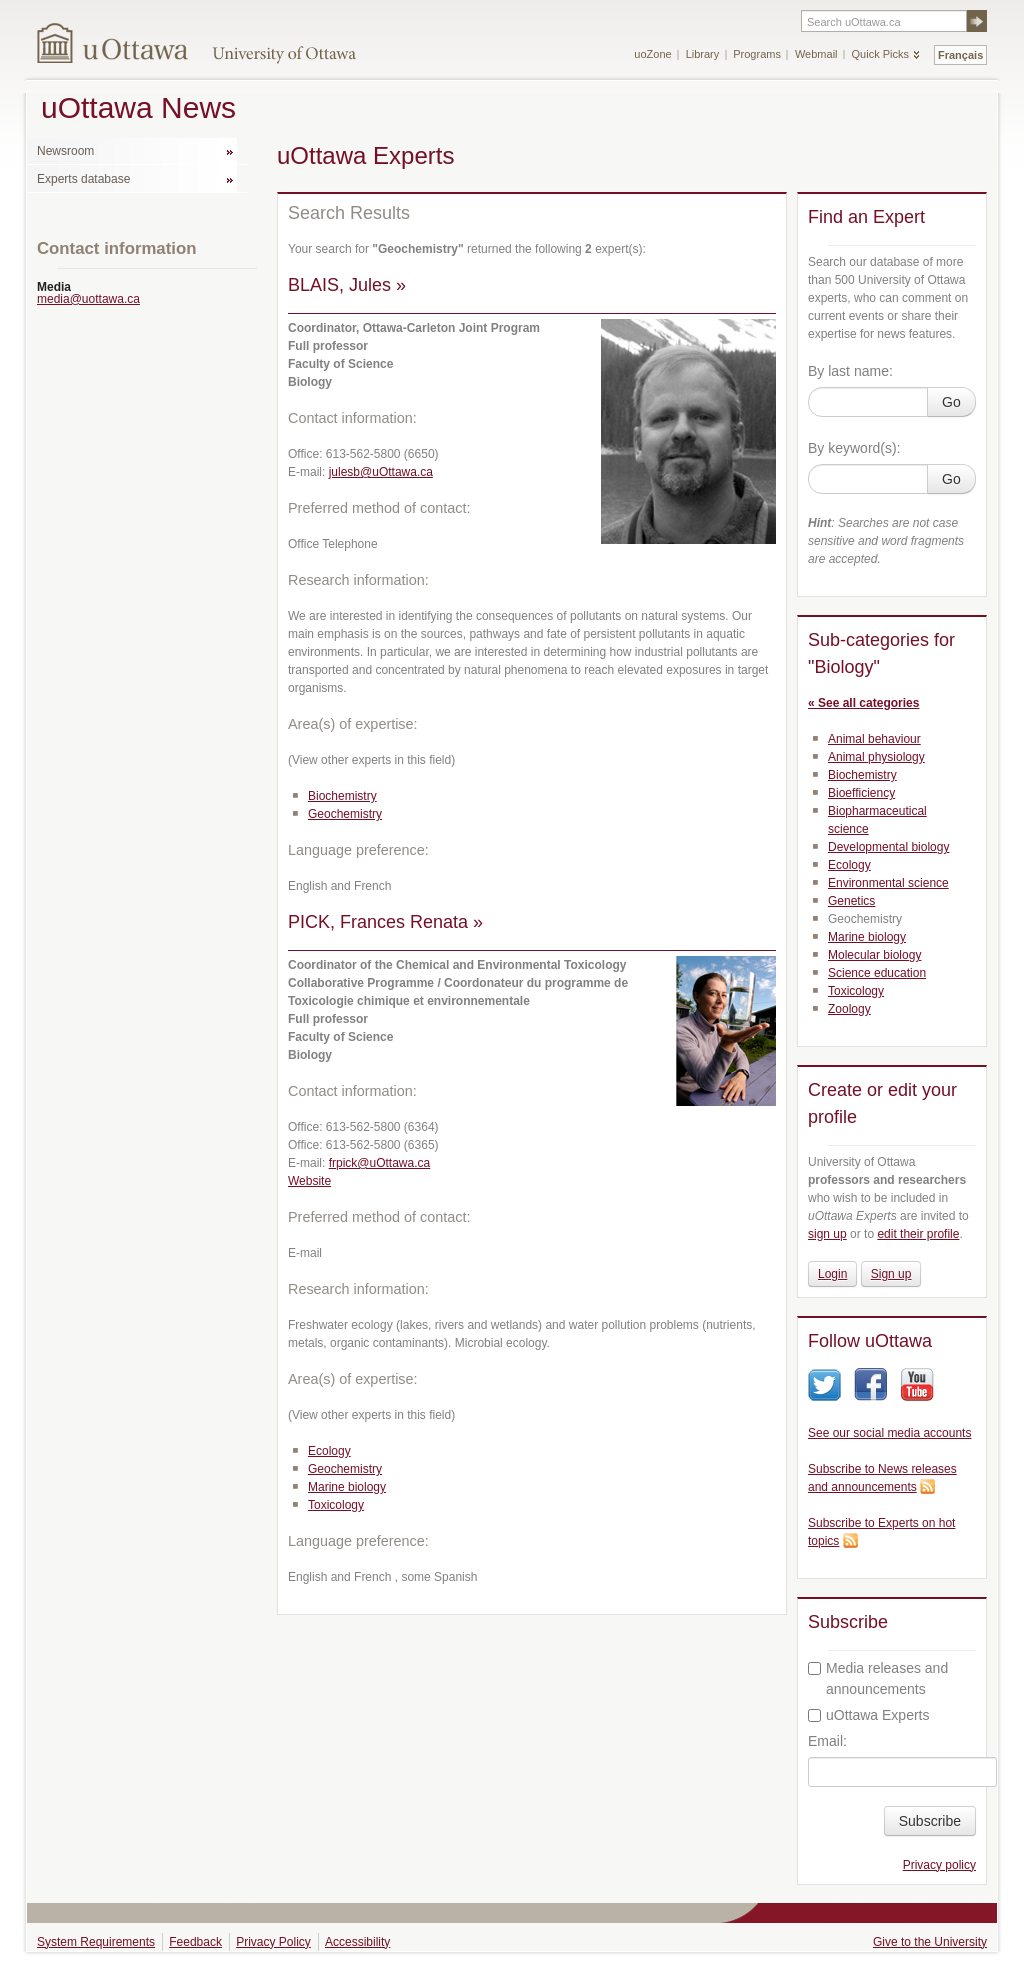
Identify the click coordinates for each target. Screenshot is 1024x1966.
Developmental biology (888, 847)
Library (703, 54)
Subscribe (930, 1821)
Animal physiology (876, 757)
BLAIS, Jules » (347, 285)
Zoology (849, 1009)
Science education (877, 973)
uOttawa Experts (869, 1715)
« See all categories (863, 703)
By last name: (850, 371)
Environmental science (888, 883)
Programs (757, 54)
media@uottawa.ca (88, 299)
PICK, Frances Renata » (385, 922)
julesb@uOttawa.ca (381, 472)
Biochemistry (342, 796)
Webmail (816, 54)
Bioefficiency (861, 793)
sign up (827, 1234)
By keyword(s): (854, 448)
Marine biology (347, 1487)
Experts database (83, 179)
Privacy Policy (273, 1942)
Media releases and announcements (878, 1678)
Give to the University (930, 1942)
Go (951, 402)
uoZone (652, 54)
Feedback (195, 1942)
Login (832, 1274)
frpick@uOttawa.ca (380, 1163)
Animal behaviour (874, 739)
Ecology (329, 1451)
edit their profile (918, 1234)
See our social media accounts (889, 1433)
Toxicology (336, 1505)
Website (309, 1181)
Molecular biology (874, 955)
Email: (827, 1741)
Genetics (851, 901)
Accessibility (357, 1942)
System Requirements (96, 1942)
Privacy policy (939, 1865)
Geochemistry (345, 814)
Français (960, 55)
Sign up (891, 1274)
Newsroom (65, 151)
